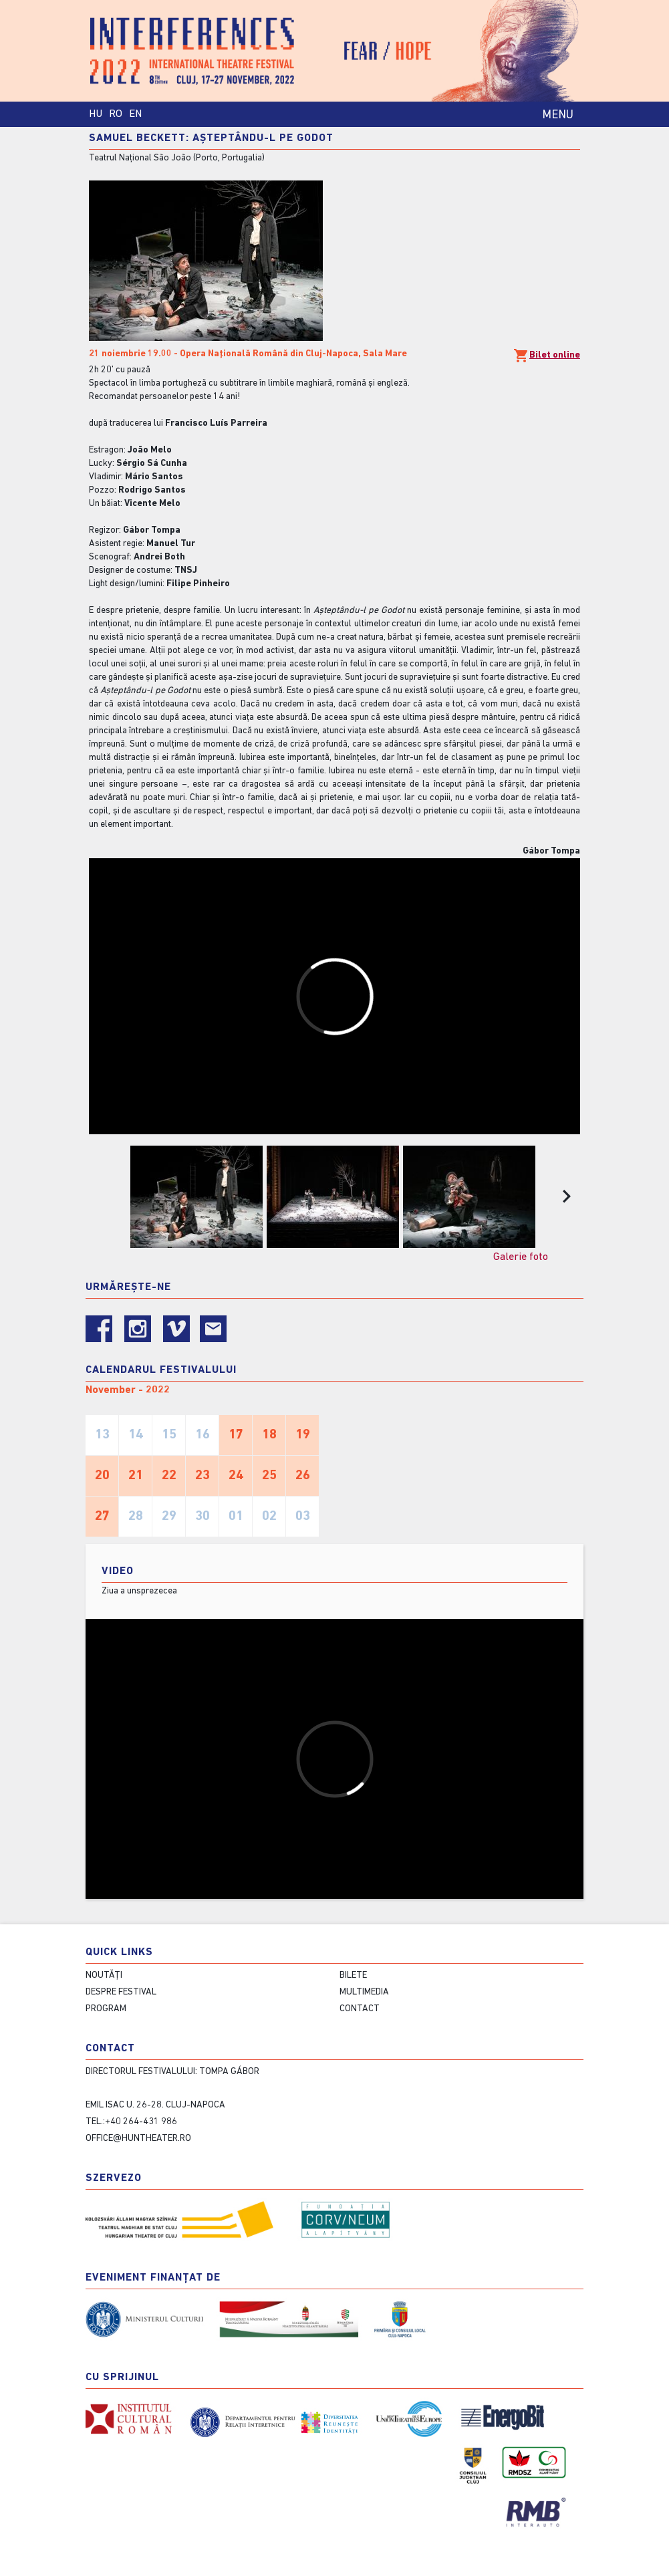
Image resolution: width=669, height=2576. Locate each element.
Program (106, 2009)
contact (360, 2009)
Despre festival (121, 1992)
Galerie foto (520, 1257)
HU (95, 114)
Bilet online (546, 356)
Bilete (353, 1975)
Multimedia (364, 1992)
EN (135, 114)
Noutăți (104, 1975)
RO (115, 114)
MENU (557, 115)
